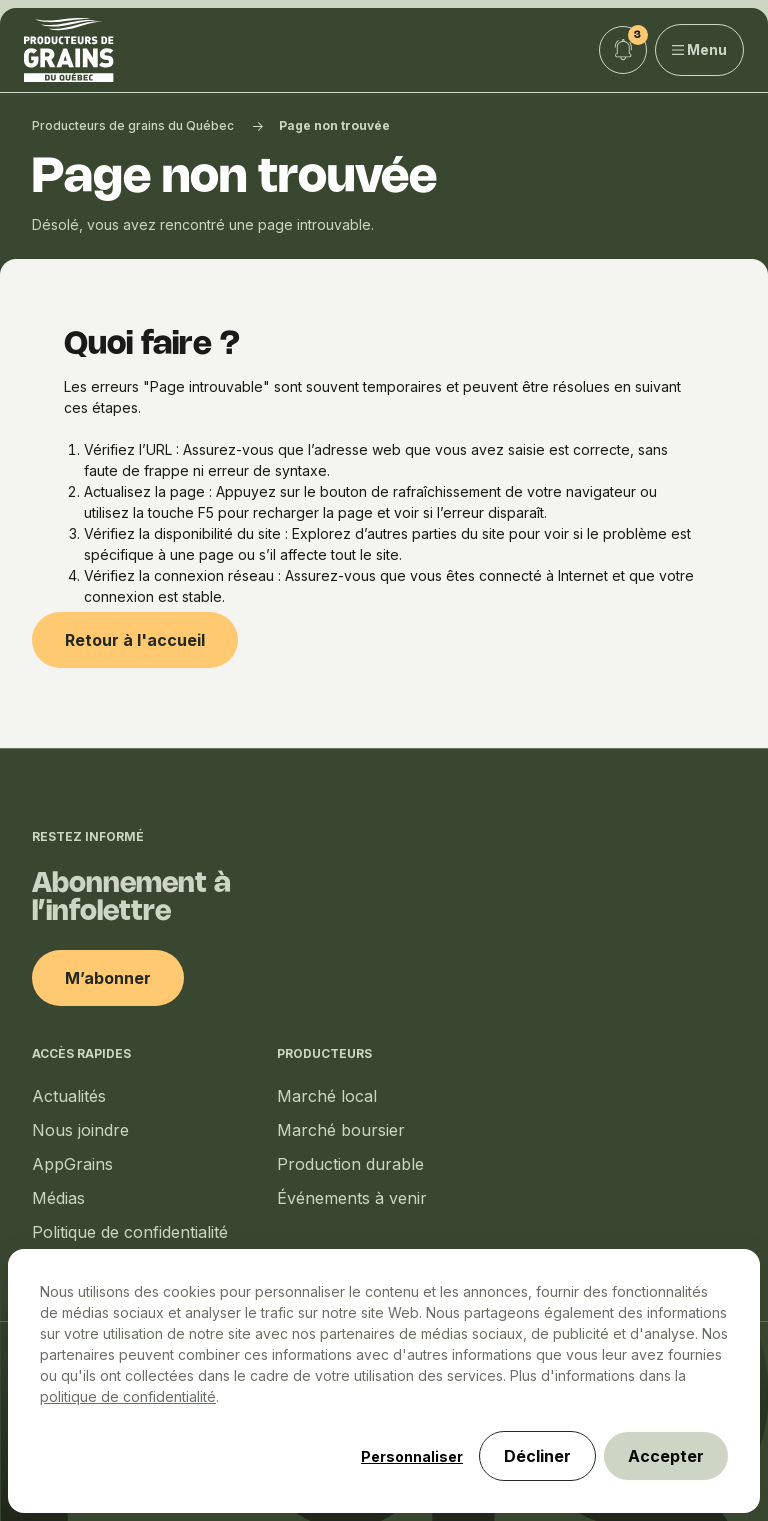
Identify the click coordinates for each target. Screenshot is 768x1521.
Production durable (350, 1164)
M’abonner (108, 978)
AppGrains (72, 1164)
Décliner (537, 1456)
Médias (58, 1198)
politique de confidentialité (128, 1396)
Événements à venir (352, 1198)
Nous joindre (80, 1130)
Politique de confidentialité (130, 1232)
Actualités (69, 1096)
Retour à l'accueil (135, 640)
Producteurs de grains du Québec (133, 125)
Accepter (666, 1456)
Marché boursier (341, 1130)
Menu (700, 49)
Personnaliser (412, 1456)
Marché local (327, 1096)
